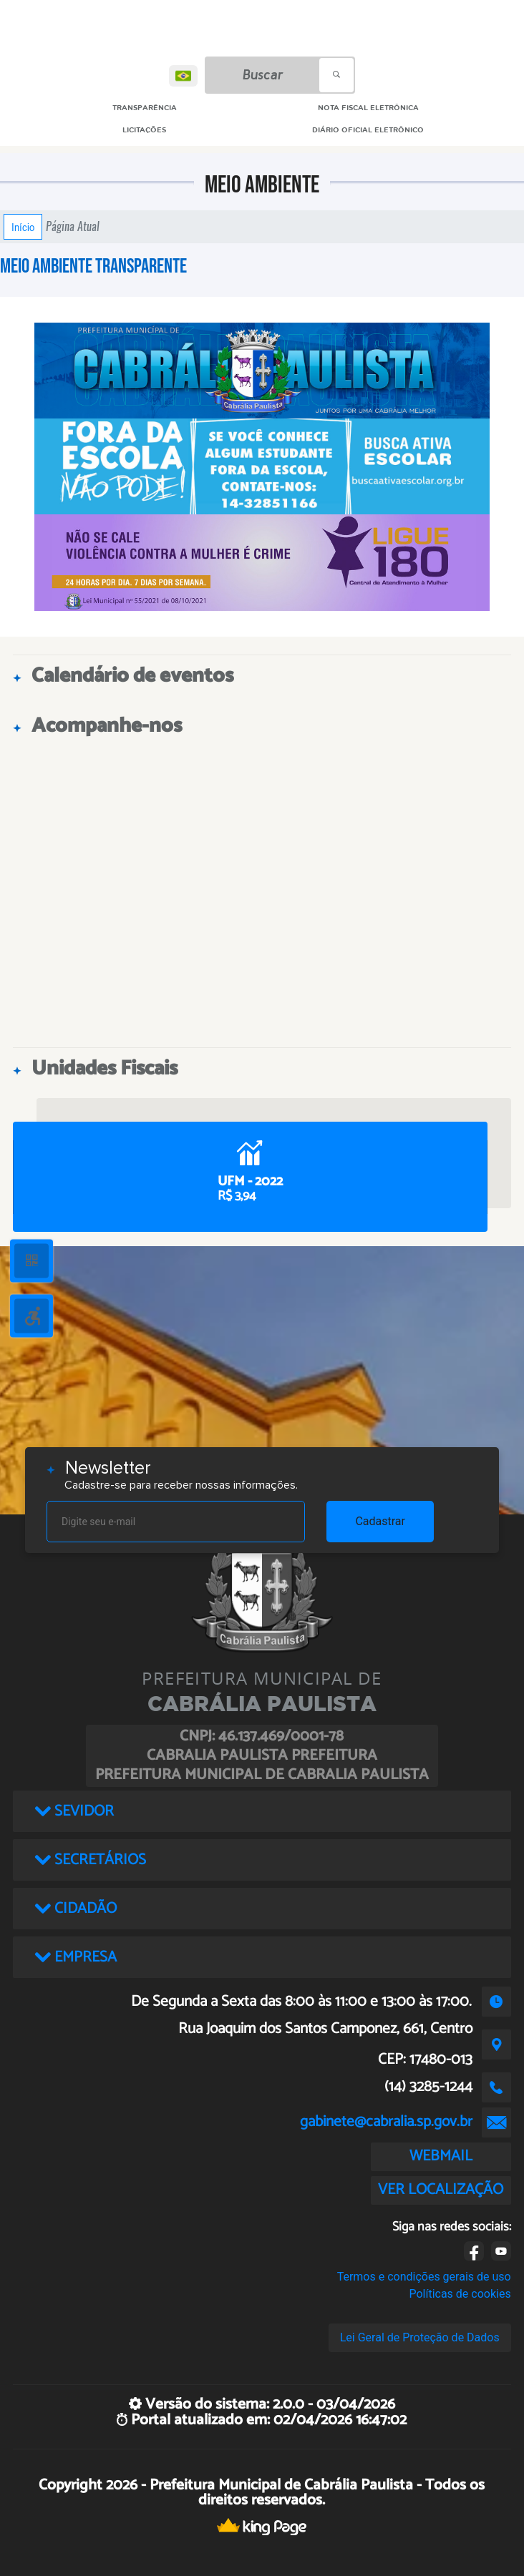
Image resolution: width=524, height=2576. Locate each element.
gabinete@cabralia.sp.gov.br (386, 2122)
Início (22, 227)
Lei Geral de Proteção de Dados (420, 2337)
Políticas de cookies (459, 2294)
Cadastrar (380, 1521)
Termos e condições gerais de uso (424, 2276)
